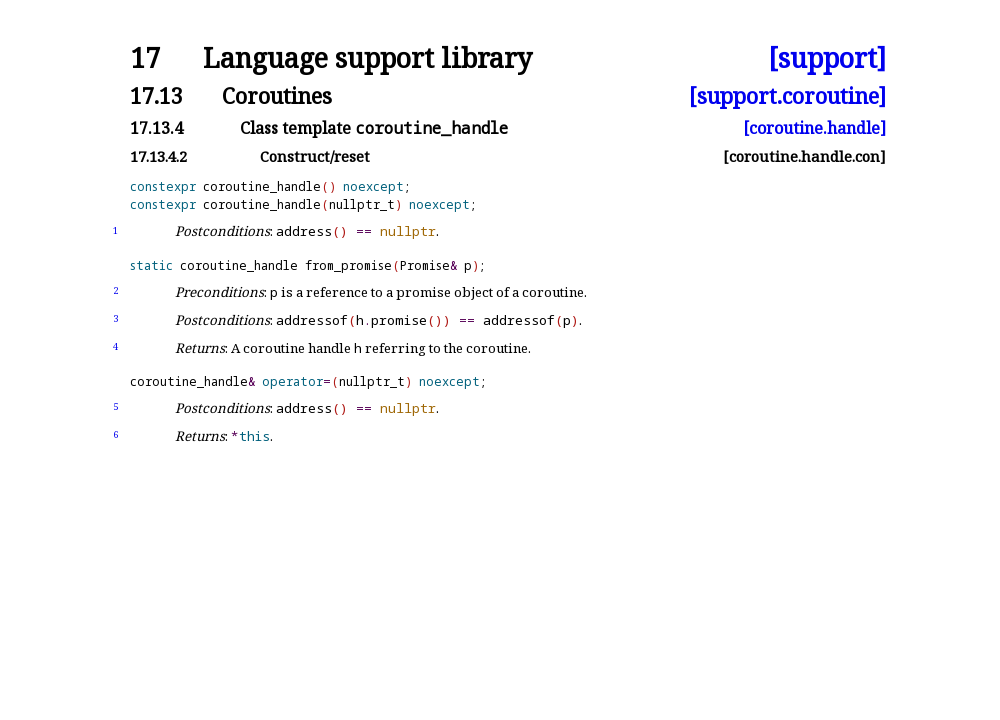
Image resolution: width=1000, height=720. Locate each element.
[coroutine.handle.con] (804, 156)
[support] (827, 58)
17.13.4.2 (158, 156)
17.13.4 (156, 128)
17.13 (156, 95)
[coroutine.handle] (814, 128)
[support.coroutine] (787, 95)
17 (145, 58)
